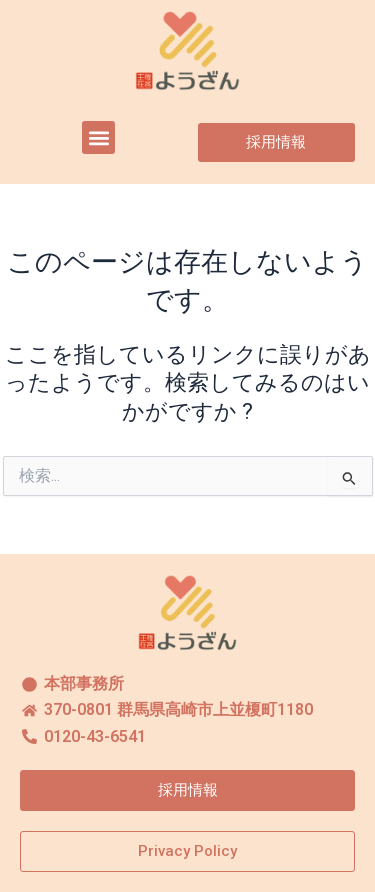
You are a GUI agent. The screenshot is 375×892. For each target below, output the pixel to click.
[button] (98, 137)
